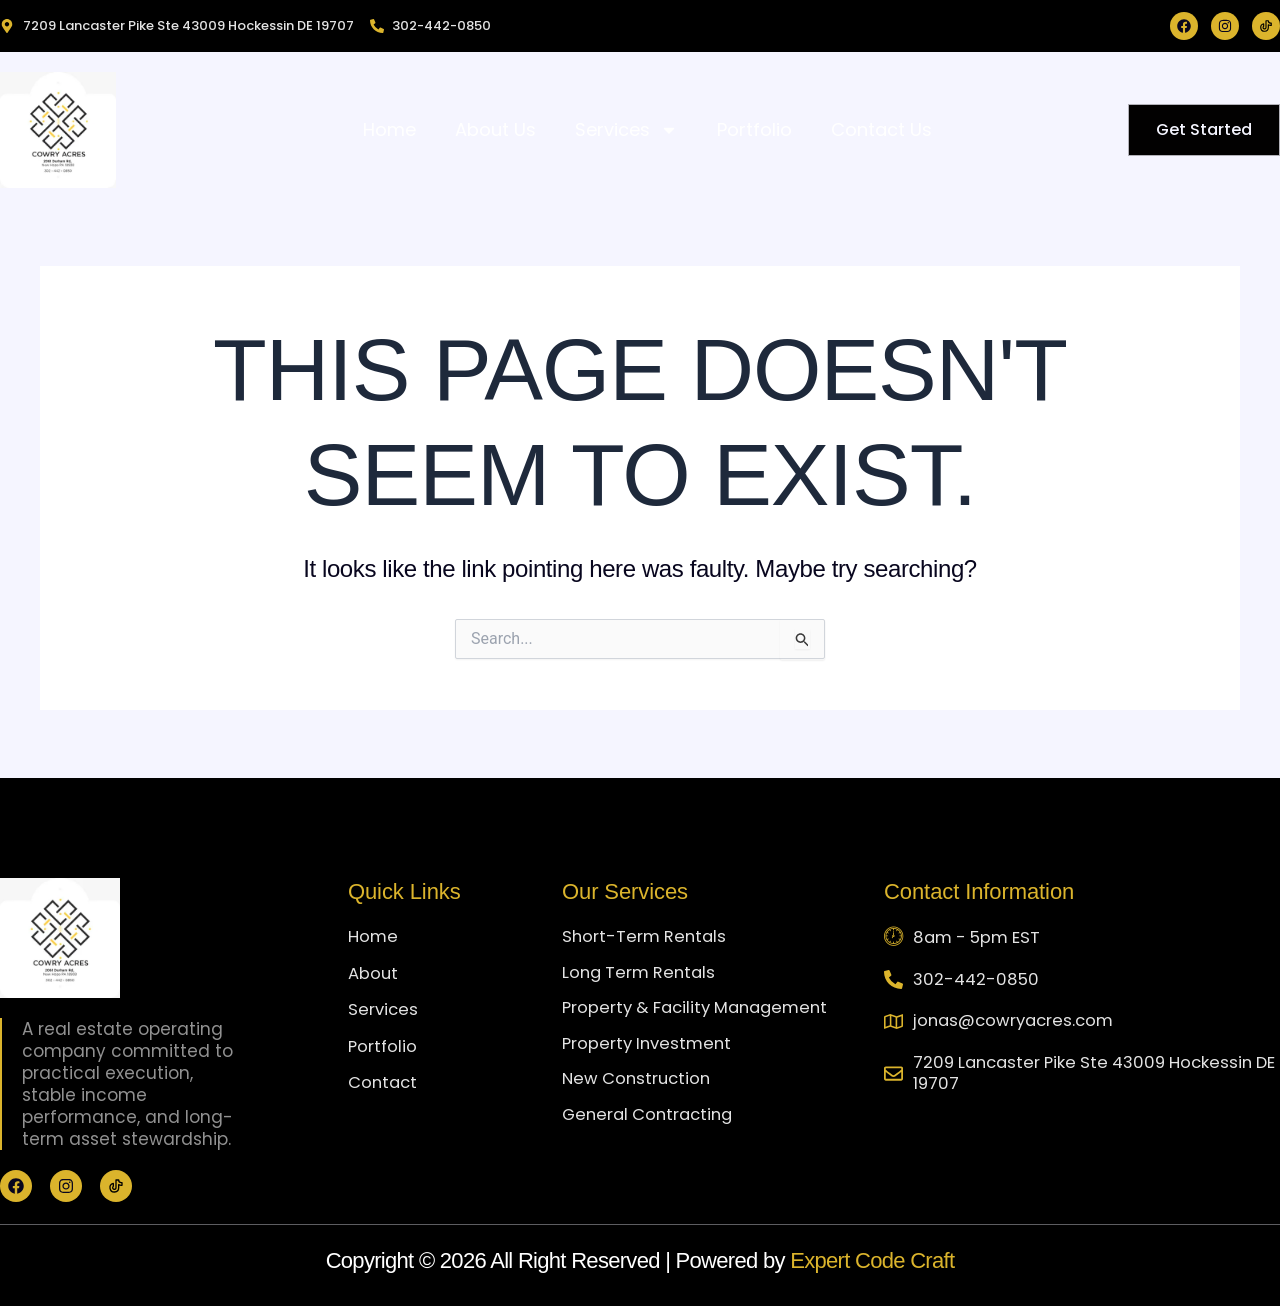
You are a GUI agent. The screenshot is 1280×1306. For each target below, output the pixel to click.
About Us (495, 129)
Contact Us (881, 129)
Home (389, 129)
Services (626, 130)
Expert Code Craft (872, 1260)
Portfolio (754, 129)
